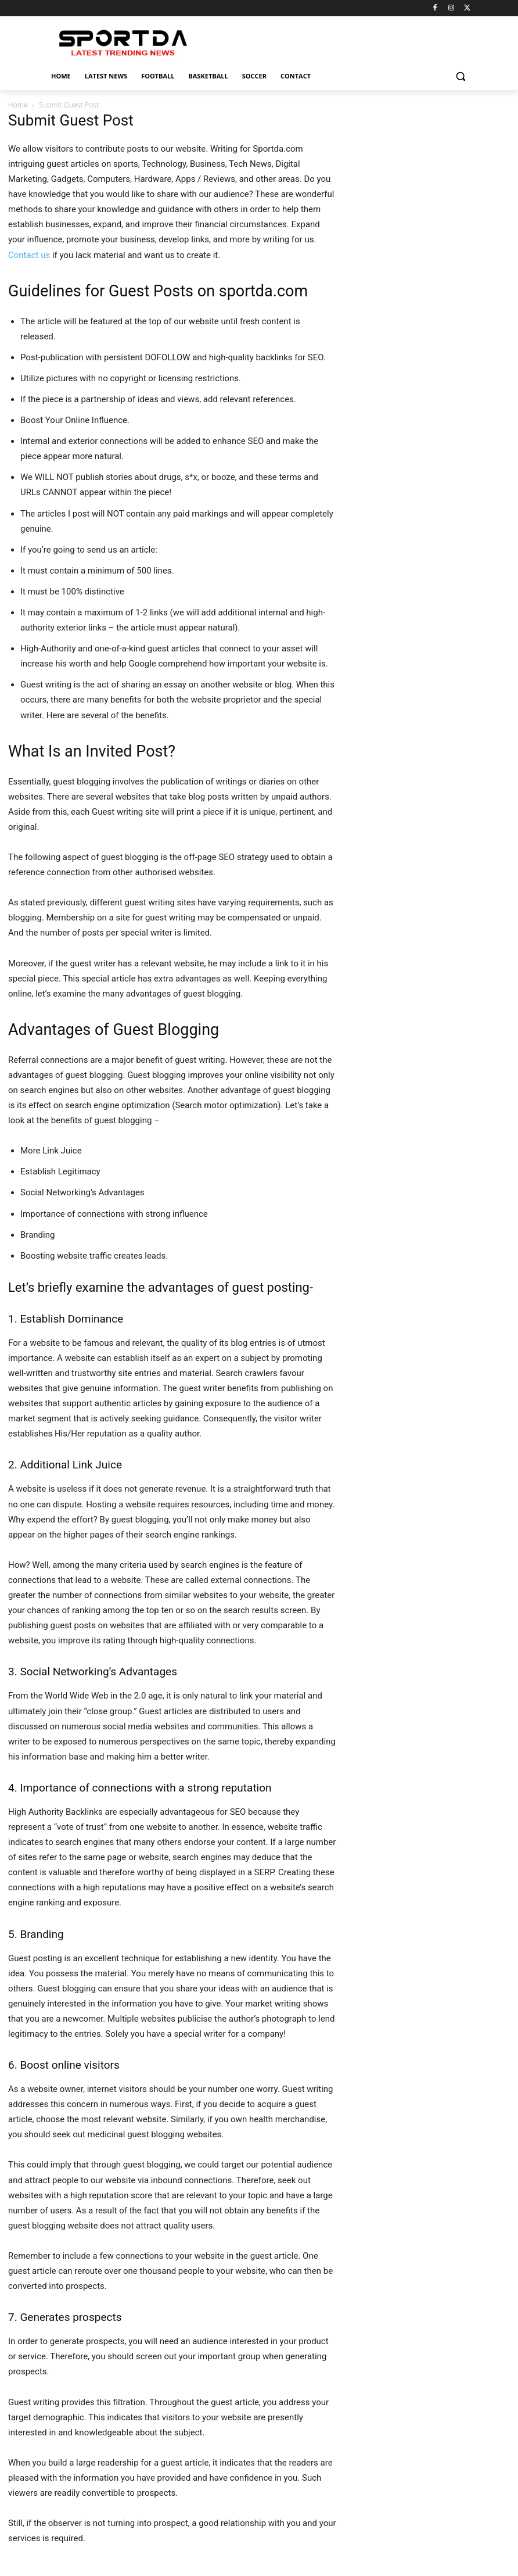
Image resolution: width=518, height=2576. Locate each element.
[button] (460, 76)
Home (18, 105)
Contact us (29, 255)
